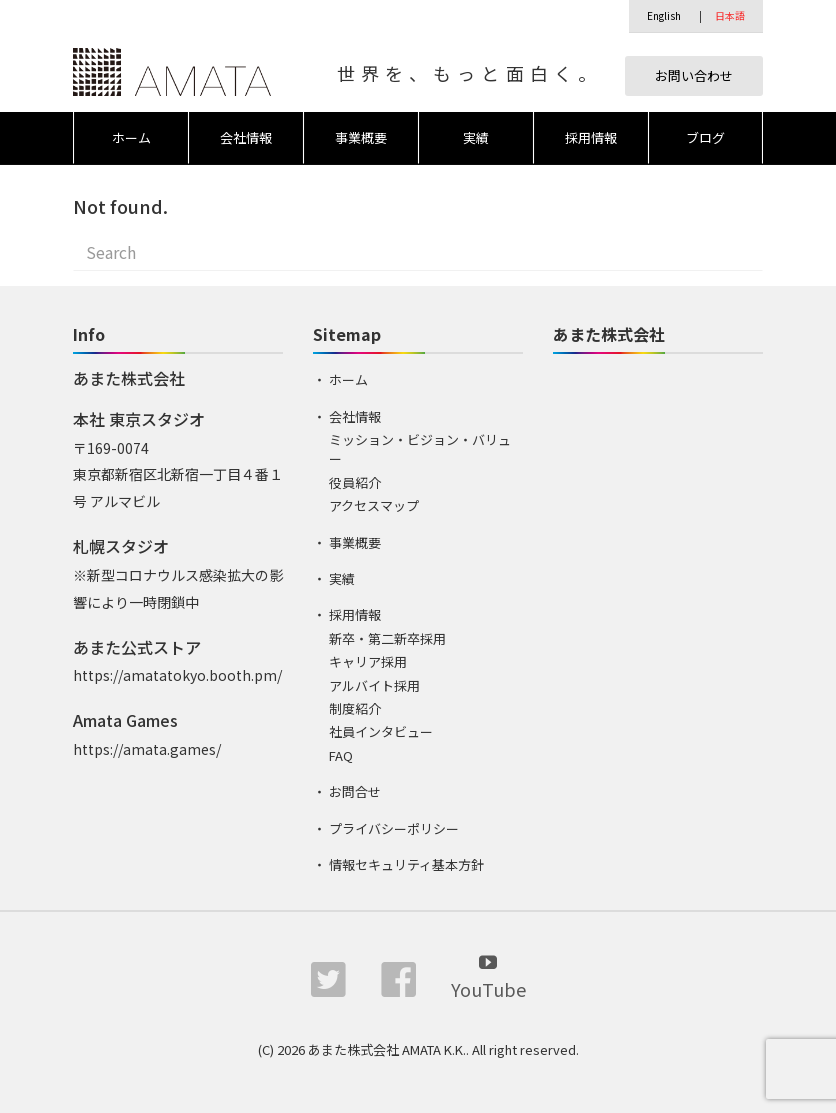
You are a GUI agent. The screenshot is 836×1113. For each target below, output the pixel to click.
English (664, 15)
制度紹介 (355, 708)
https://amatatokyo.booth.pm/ (177, 675)
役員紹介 (355, 482)
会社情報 (246, 137)
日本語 (730, 15)
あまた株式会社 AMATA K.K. (387, 1049)
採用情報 (591, 137)
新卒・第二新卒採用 (387, 638)
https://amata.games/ (147, 749)
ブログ (705, 137)
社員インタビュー (381, 731)
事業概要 (361, 137)
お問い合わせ (694, 75)
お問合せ (355, 791)
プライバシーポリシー (394, 828)
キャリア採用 (368, 661)
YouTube (488, 975)
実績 (476, 137)
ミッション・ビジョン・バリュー (420, 449)
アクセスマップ (374, 505)
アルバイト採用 (374, 685)
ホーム (131, 137)
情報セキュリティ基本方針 (406, 864)
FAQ (341, 755)
